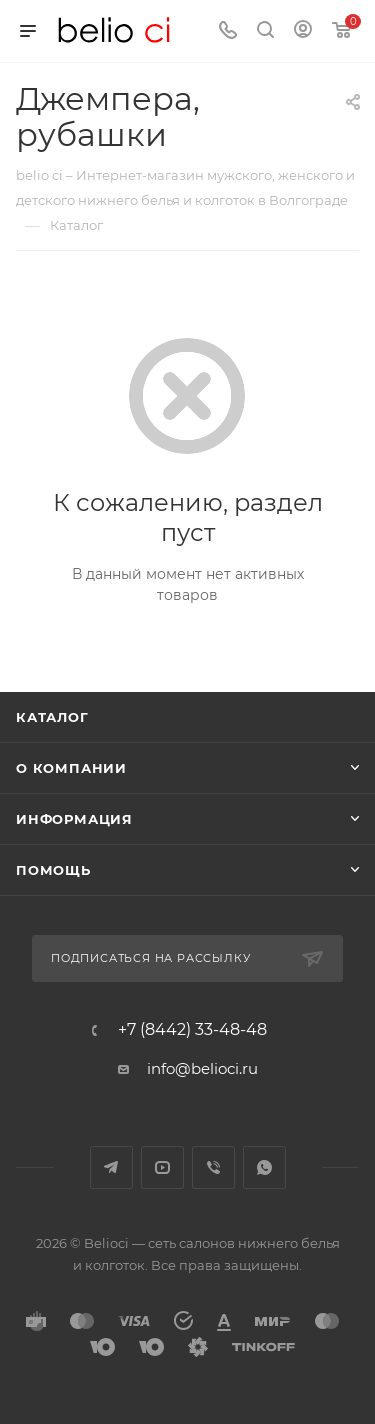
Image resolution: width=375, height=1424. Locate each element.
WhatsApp (264, 1167)
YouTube (162, 1167)
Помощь (53, 870)
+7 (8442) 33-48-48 (192, 1030)
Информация (74, 819)
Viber (213, 1167)
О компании (71, 768)
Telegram (111, 1167)
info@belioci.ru (202, 1068)
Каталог (52, 717)
